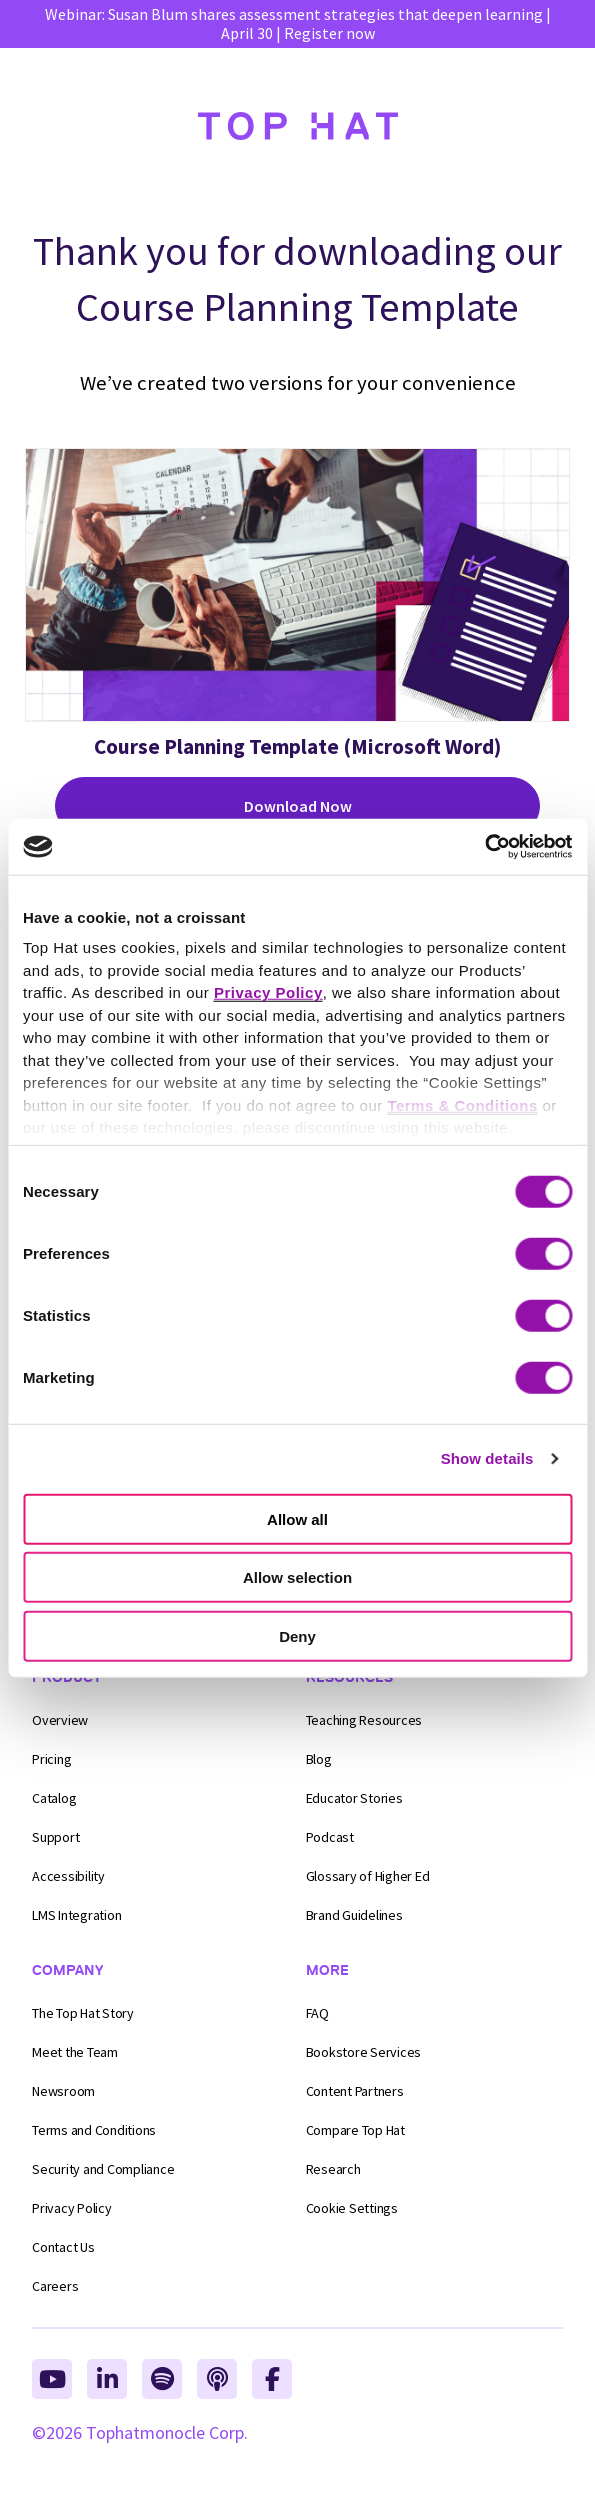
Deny (297, 1635)
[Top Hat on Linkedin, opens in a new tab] (107, 2379)
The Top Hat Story (83, 2013)
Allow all (297, 1518)
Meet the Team (75, 2052)
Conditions (94, 2130)
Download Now (298, 806)
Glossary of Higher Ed (368, 1876)
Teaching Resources (364, 1720)
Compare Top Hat (355, 2130)
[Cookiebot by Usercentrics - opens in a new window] (484, 847)
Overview (60, 1720)
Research (333, 2169)
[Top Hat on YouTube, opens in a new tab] (52, 2379)
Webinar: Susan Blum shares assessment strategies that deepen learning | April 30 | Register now (298, 23)
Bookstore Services (364, 2052)
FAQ (317, 2013)
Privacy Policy (72, 2208)
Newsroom (63, 2091)
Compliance (103, 2169)
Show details (487, 1458)
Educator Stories (354, 1798)
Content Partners (355, 2091)
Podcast (330, 1837)
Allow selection (297, 1577)
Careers (55, 2286)
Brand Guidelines (354, 1915)
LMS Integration (76, 1915)
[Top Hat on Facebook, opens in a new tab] (272, 2379)
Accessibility (68, 1876)
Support (55, 1837)
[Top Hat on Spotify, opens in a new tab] (162, 2379)
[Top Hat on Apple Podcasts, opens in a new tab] (217, 2379)
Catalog (54, 1798)
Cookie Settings (352, 2208)
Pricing (51, 1759)
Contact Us (63, 2247)
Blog (319, 1759)
